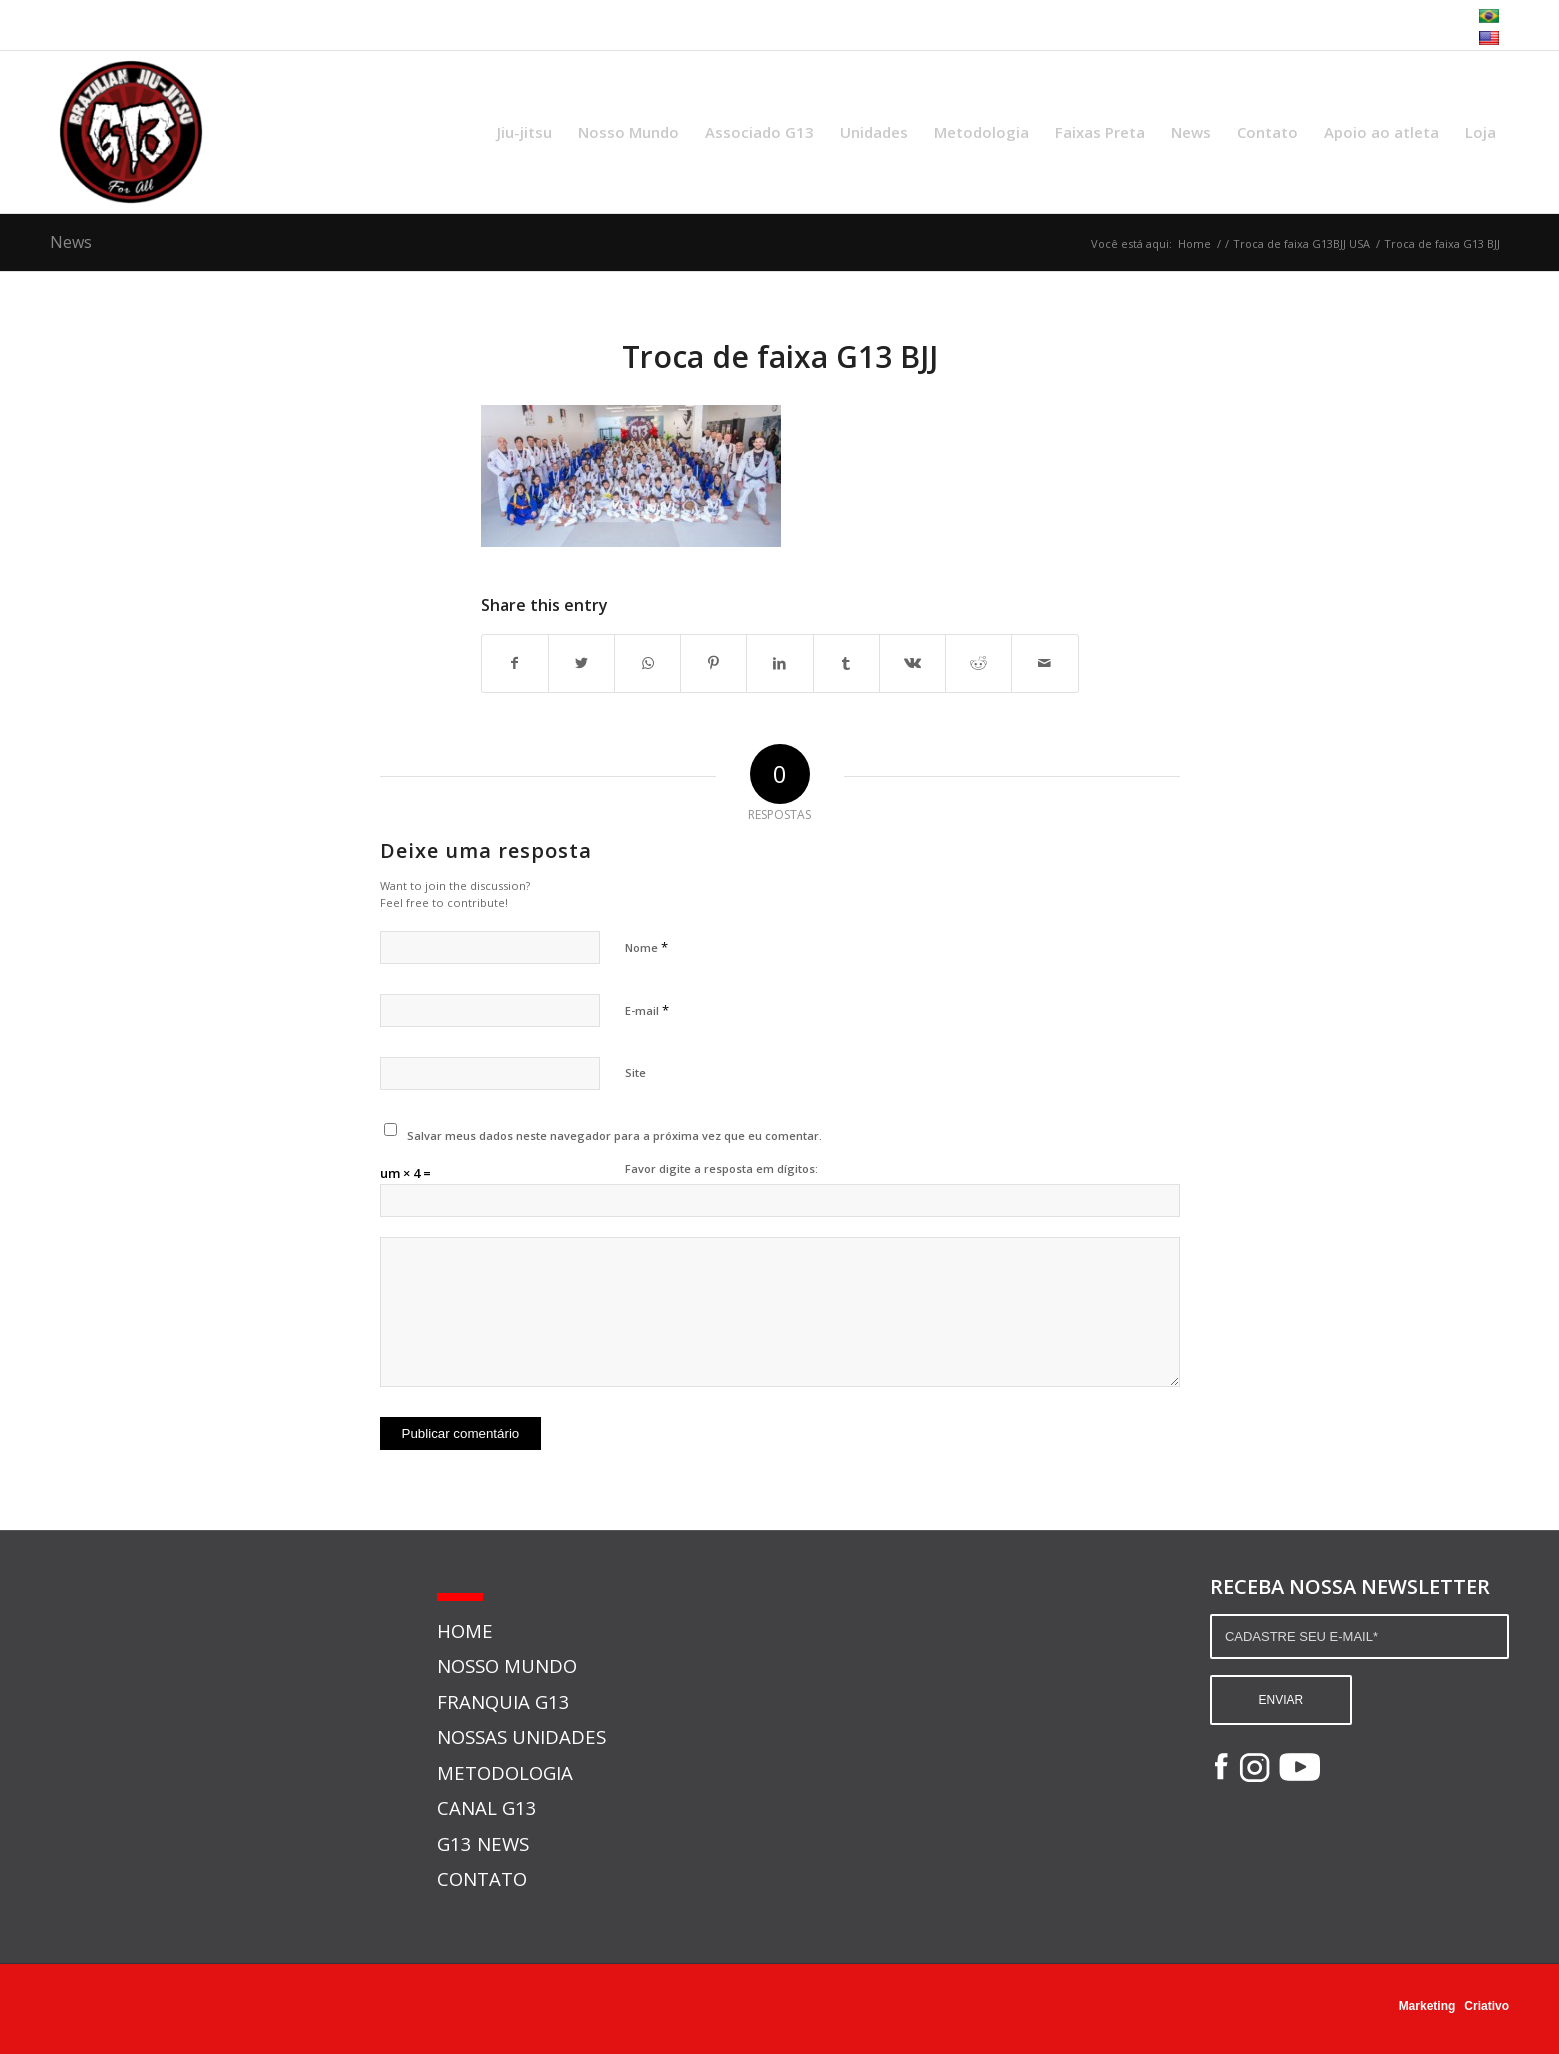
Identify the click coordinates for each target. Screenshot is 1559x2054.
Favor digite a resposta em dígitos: (721, 1168)
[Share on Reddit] (978, 663)
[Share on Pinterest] (713, 663)
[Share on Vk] (912, 663)
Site (635, 1072)
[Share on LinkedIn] (779, 663)
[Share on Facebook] (515, 663)
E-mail (647, 1010)
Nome (646, 947)
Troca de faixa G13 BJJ (780, 356)
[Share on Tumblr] (846, 663)
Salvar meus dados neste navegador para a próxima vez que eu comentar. (614, 1135)
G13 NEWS (483, 1843)
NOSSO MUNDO (507, 1665)
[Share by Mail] (1044, 663)
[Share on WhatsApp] (647, 663)
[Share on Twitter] (581, 663)
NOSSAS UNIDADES (521, 1736)
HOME (465, 1630)
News (71, 242)
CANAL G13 (487, 1807)
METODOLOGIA (505, 1772)
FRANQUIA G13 (503, 1701)
